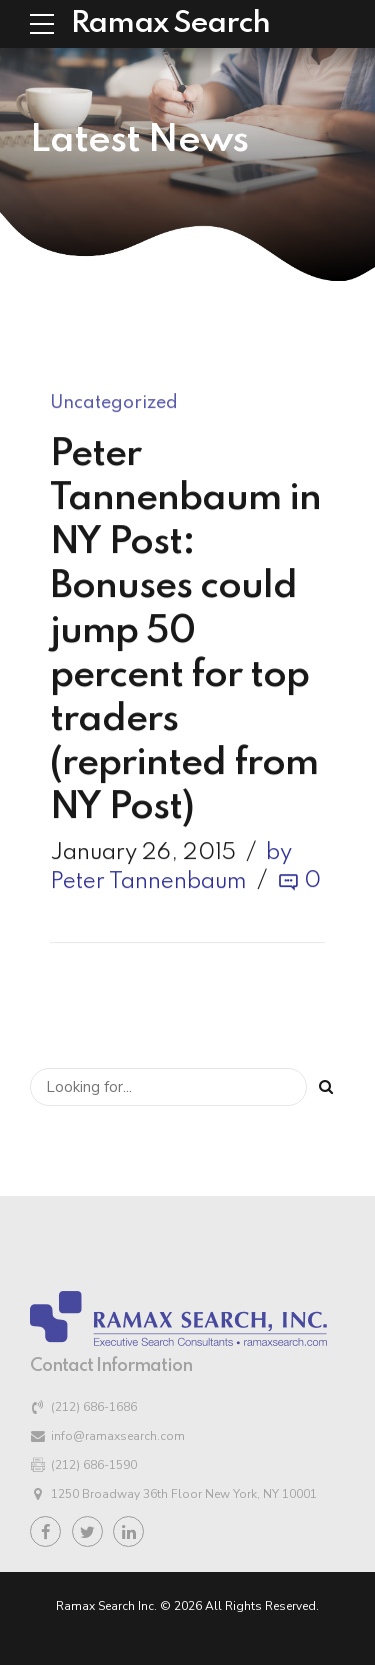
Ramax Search (170, 24)
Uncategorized (114, 404)
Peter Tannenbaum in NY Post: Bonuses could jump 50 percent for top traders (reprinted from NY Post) (185, 632)
